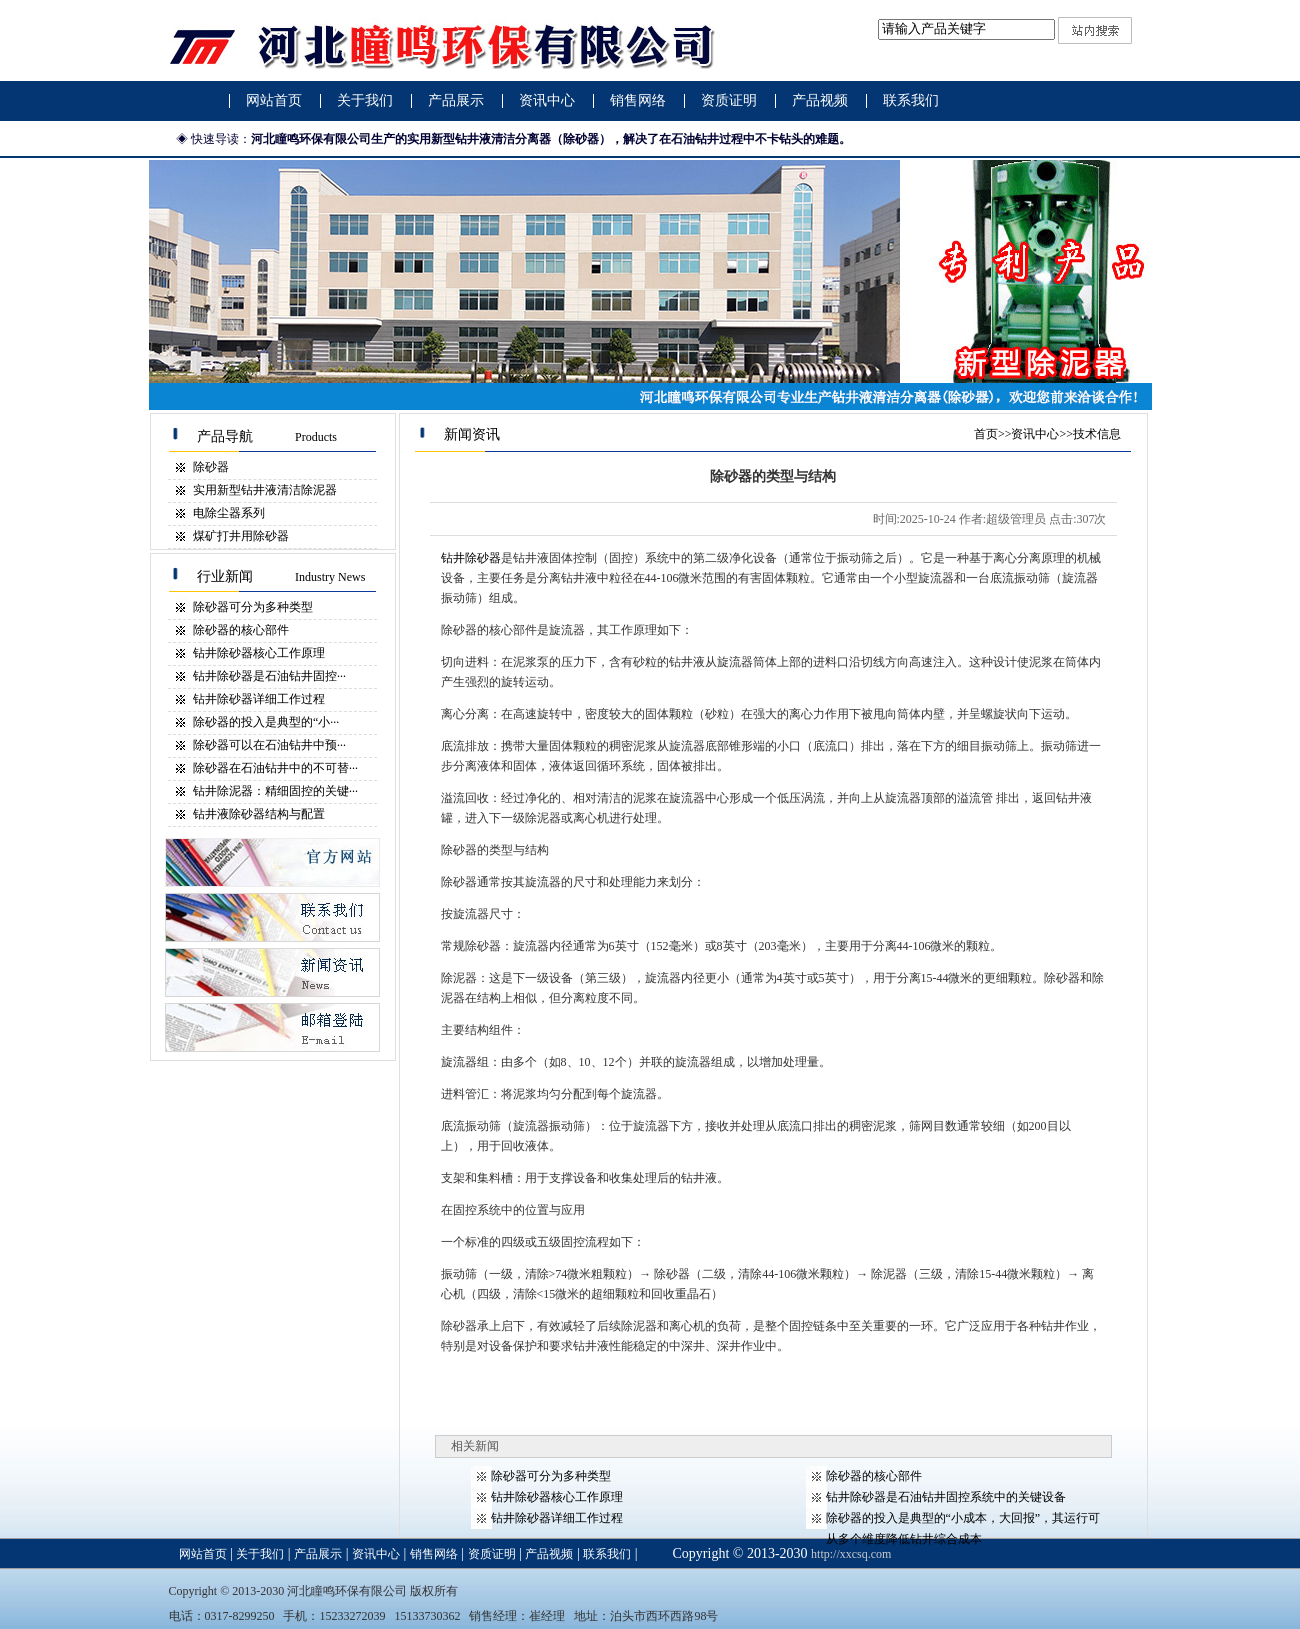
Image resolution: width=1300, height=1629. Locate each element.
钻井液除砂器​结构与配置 (259, 814)
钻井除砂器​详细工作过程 (259, 699)
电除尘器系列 (229, 513)
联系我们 (607, 1554)
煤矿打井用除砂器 (241, 536)
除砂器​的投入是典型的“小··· (266, 722)
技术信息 (1097, 434)
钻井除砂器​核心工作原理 (259, 653)
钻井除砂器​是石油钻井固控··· (269, 676)
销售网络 (434, 1554)
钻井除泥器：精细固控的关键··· (275, 791)
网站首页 (203, 1554)
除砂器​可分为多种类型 (253, 607)
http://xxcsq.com (851, 1554)
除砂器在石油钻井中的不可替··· (275, 768)
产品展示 (318, 1554)
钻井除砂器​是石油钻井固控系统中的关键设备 (946, 1497)
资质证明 (492, 1554)
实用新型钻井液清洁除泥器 (265, 490)
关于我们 (260, 1554)
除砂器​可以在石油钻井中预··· (269, 745)
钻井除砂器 (471, 558)
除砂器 (211, 467)
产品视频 (549, 1554)
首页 (986, 434)
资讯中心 (1035, 434)
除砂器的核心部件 (241, 630)
